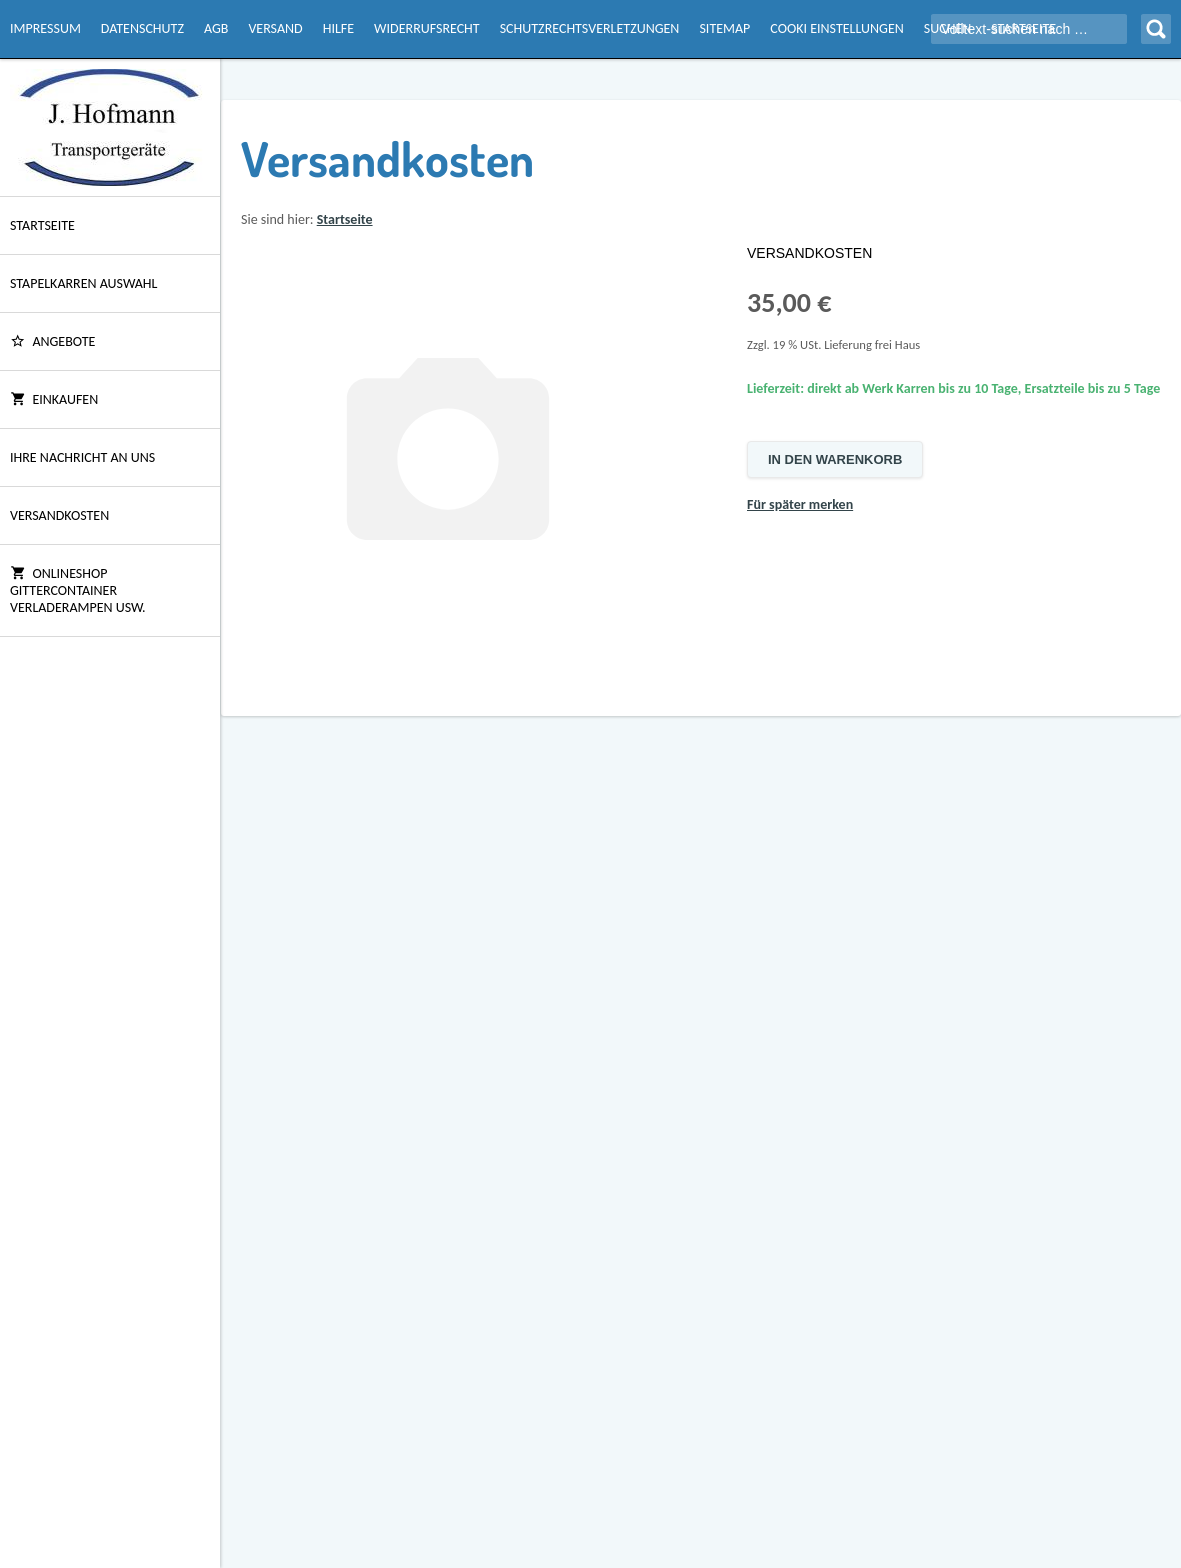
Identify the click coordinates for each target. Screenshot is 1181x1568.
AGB (216, 28)
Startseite (42, 225)
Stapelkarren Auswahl (83, 283)
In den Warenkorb (835, 459)
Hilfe (338, 28)
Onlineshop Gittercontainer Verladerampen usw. (78, 590)
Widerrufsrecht (427, 28)
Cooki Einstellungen (836, 28)
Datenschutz (142, 28)
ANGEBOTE (52, 341)
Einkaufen (54, 399)
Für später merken (800, 504)
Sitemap (724, 28)
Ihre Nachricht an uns (82, 457)
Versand (275, 28)
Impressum (45, 28)
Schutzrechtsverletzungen (590, 28)
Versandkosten (59, 515)
